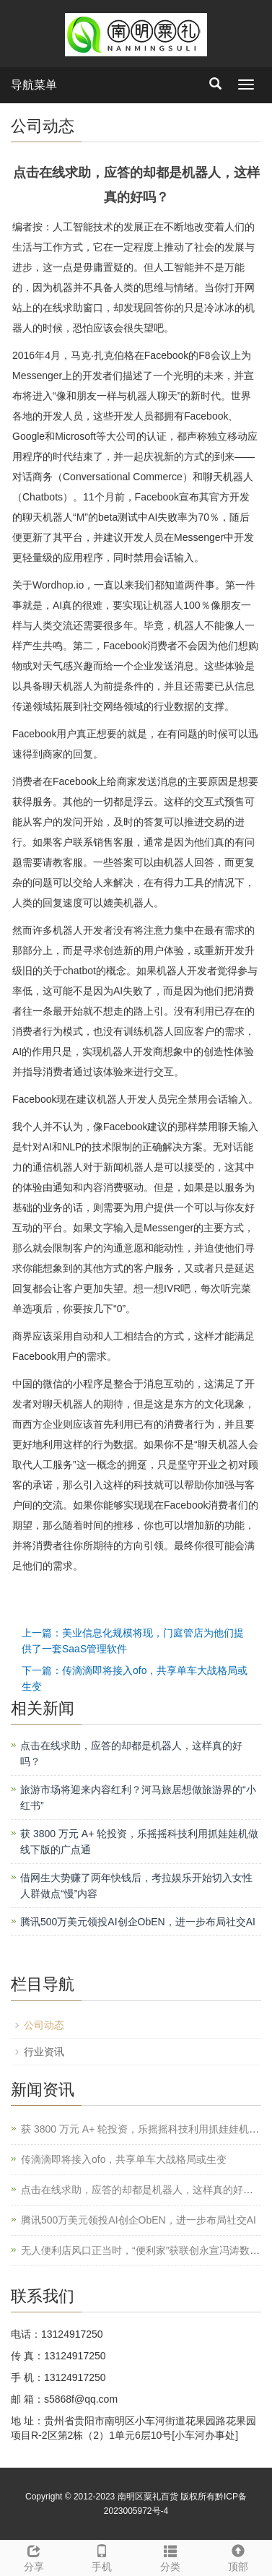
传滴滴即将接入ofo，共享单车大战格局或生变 (124, 2159)
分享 (34, 2556)
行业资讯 (44, 2051)
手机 (102, 2556)
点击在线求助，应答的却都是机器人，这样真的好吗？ (142, 2189)
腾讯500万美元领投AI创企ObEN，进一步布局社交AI (137, 1921)
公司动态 (44, 2025)
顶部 (238, 2556)
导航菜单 (34, 85)
